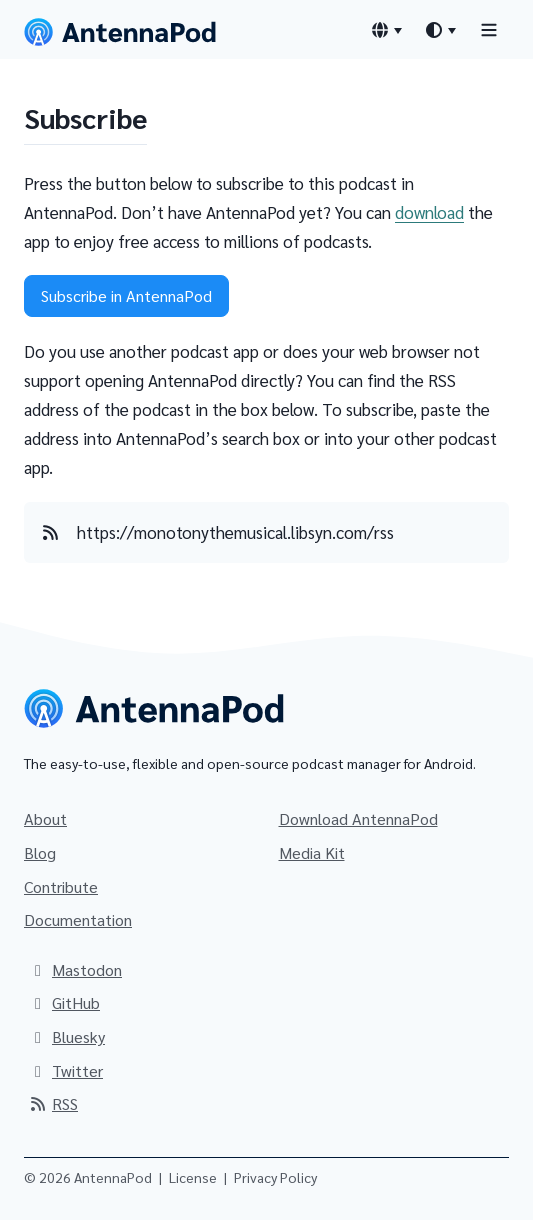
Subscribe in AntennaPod (126, 295)
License (193, 1177)
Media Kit (312, 852)
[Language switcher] (386, 30)
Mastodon (75, 969)
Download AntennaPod (358, 818)
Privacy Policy (275, 1177)
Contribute (61, 886)
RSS (53, 1103)
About (45, 818)
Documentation (78, 919)
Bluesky (66, 1036)
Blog (40, 852)
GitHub (64, 1002)
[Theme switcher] (440, 30)
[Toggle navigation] (489, 29)
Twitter (65, 1070)
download (429, 212)
